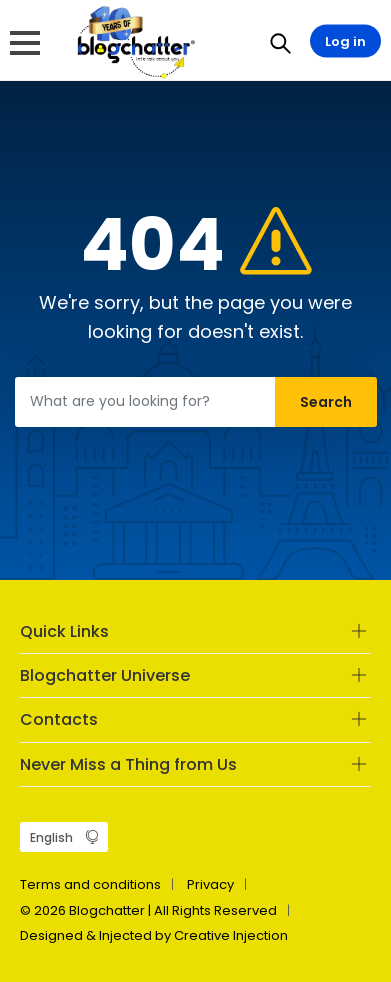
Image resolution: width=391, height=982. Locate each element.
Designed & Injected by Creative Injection (154, 935)
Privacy (210, 884)
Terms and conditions (90, 884)
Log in (345, 41)
